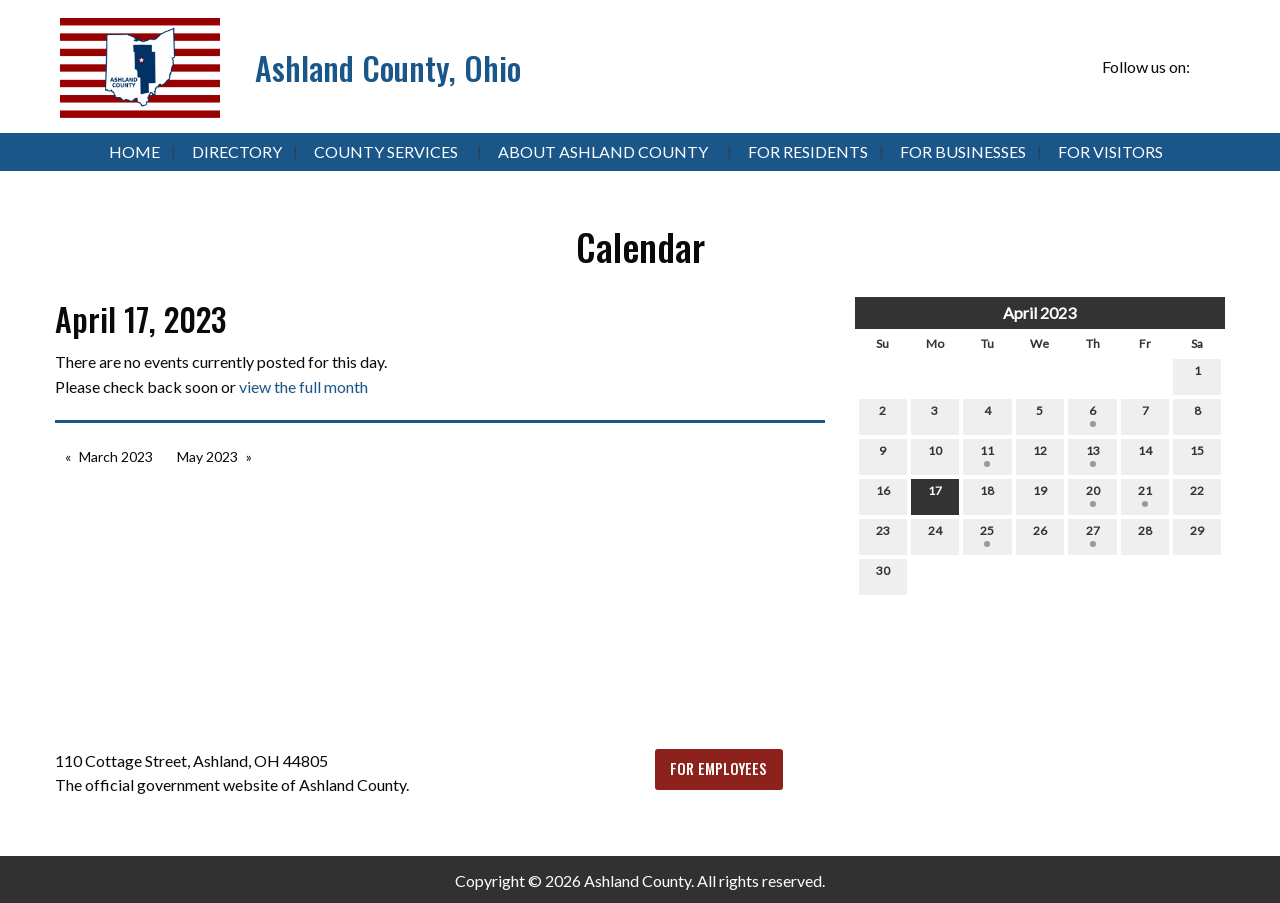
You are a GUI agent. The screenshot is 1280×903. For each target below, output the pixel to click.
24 (935, 535)
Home (134, 151)
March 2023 (116, 456)
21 (1145, 495)
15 (1197, 455)
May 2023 (207, 456)
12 (1040, 455)
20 (1093, 495)
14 (1145, 455)
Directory (237, 151)
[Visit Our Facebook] (1209, 68)
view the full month (303, 386)
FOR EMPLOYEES (718, 768)
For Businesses (963, 151)
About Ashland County (603, 151)
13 (1093, 455)
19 (1040, 495)
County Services (386, 151)
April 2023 (1039, 312)
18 (987, 495)
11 (987, 455)
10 (935, 455)
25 (987, 535)
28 (1145, 535)
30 (883, 575)
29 (1197, 535)
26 (1040, 535)
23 (883, 535)
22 (1197, 495)
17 (935, 495)
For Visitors (1110, 151)
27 (1093, 535)
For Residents (808, 151)
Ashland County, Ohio (388, 67)
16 (883, 495)
